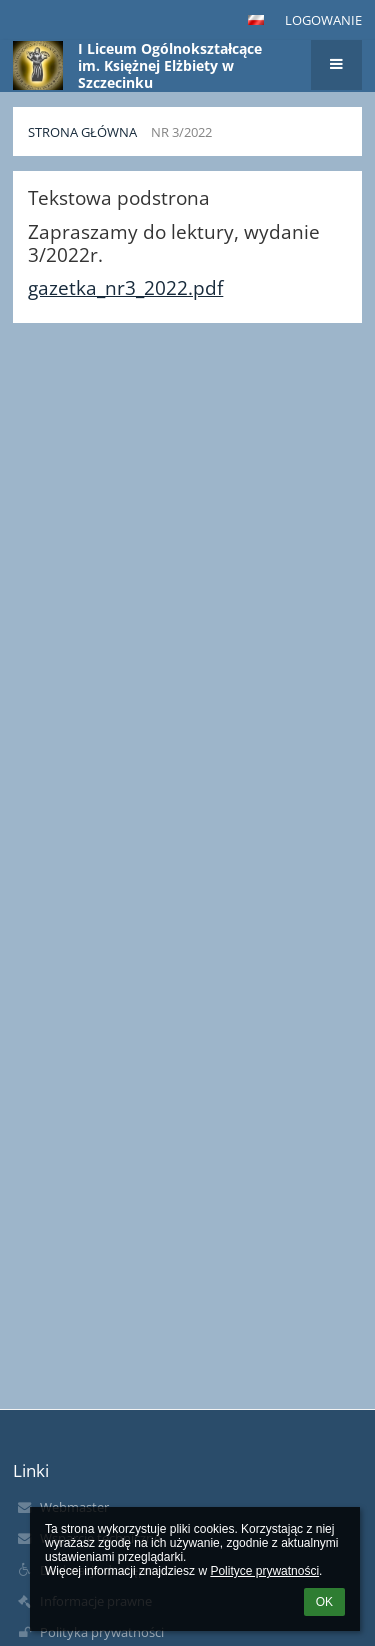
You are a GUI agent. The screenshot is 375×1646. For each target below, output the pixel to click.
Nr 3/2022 (181, 132)
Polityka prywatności (102, 1632)
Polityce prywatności (264, 1571)
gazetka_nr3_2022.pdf (125, 287)
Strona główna (82, 132)
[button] (256, 20)
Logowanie (323, 20)
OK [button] (324, 1602)
